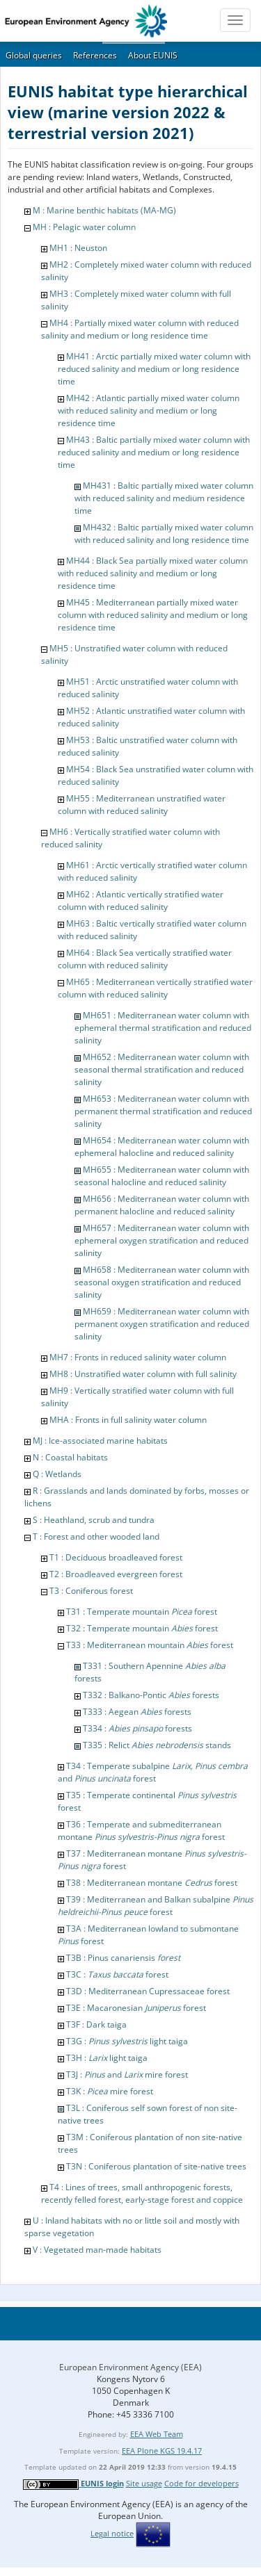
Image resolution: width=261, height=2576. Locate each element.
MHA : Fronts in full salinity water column (128, 1420)
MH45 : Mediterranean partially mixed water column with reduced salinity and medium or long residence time (153, 614)
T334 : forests (137, 1728)
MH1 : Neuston (78, 248)
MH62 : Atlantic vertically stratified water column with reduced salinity (140, 900)
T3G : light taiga (127, 2041)
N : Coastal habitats (70, 1457)
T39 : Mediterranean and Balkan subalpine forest (155, 1905)
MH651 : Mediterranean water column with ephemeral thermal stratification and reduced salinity (162, 1027)
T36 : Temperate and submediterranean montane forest (141, 1830)
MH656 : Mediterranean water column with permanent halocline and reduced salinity (161, 1205)
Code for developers (201, 2483)
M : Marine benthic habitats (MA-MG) (104, 210)
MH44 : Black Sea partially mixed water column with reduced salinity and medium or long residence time (153, 573)
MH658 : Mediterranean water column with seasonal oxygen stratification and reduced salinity (161, 1282)
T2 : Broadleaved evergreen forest (115, 1574)
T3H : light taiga (107, 2058)
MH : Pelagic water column (84, 227)
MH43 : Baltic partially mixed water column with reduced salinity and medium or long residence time (154, 452)
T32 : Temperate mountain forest (142, 1628)
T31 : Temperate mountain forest (141, 1611)
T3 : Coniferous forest (91, 1591)
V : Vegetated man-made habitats (97, 2250)
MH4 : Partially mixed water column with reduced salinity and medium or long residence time (140, 329)
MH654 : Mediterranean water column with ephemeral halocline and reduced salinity (161, 1146)
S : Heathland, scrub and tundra (94, 1520)
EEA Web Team (156, 2434)
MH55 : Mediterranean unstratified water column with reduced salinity (142, 804)
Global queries (34, 55)
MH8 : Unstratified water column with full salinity (143, 1374)
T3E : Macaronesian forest (136, 2008)
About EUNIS (152, 55)
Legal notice (112, 2533)
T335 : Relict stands (157, 1745)
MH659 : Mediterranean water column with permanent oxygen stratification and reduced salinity (161, 1323)
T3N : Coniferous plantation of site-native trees (156, 2166)
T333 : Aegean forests (137, 1712)
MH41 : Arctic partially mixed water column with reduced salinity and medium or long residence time (154, 368)
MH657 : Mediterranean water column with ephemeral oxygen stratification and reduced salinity (161, 1240)
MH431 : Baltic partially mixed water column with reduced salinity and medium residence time (163, 498)
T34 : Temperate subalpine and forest (153, 1772)
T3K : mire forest (109, 2091)
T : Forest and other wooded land (96, 1536)
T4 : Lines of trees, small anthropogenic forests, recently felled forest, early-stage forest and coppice (142, 2193)
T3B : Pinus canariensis (123, 1958)
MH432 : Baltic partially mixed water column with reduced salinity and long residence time (163, 533)
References (95, 55)
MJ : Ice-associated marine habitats (100, 1440)
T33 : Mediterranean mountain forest (149, 1645)
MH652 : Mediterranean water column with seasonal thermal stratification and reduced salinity (161, 1069)
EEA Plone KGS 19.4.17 (162, 2450)
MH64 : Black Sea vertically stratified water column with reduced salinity (145, 959)
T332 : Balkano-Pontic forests (151, 1695)
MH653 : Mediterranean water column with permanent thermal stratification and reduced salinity (163, 1111)
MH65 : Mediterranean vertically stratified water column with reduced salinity (155, 988)
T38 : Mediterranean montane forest (151, 1883)
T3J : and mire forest (127, 2074)
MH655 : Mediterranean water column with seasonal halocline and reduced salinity (161, 1176)
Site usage (144, 2483)
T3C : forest (117, 1974)
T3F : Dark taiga (96, 2024)
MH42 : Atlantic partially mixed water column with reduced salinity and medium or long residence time (148, 410)
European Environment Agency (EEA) (130, 2367)
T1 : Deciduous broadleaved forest (115, 1557)
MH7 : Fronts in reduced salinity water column (137, 1357)
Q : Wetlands (57, 1474)
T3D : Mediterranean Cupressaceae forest (148, 1991)
